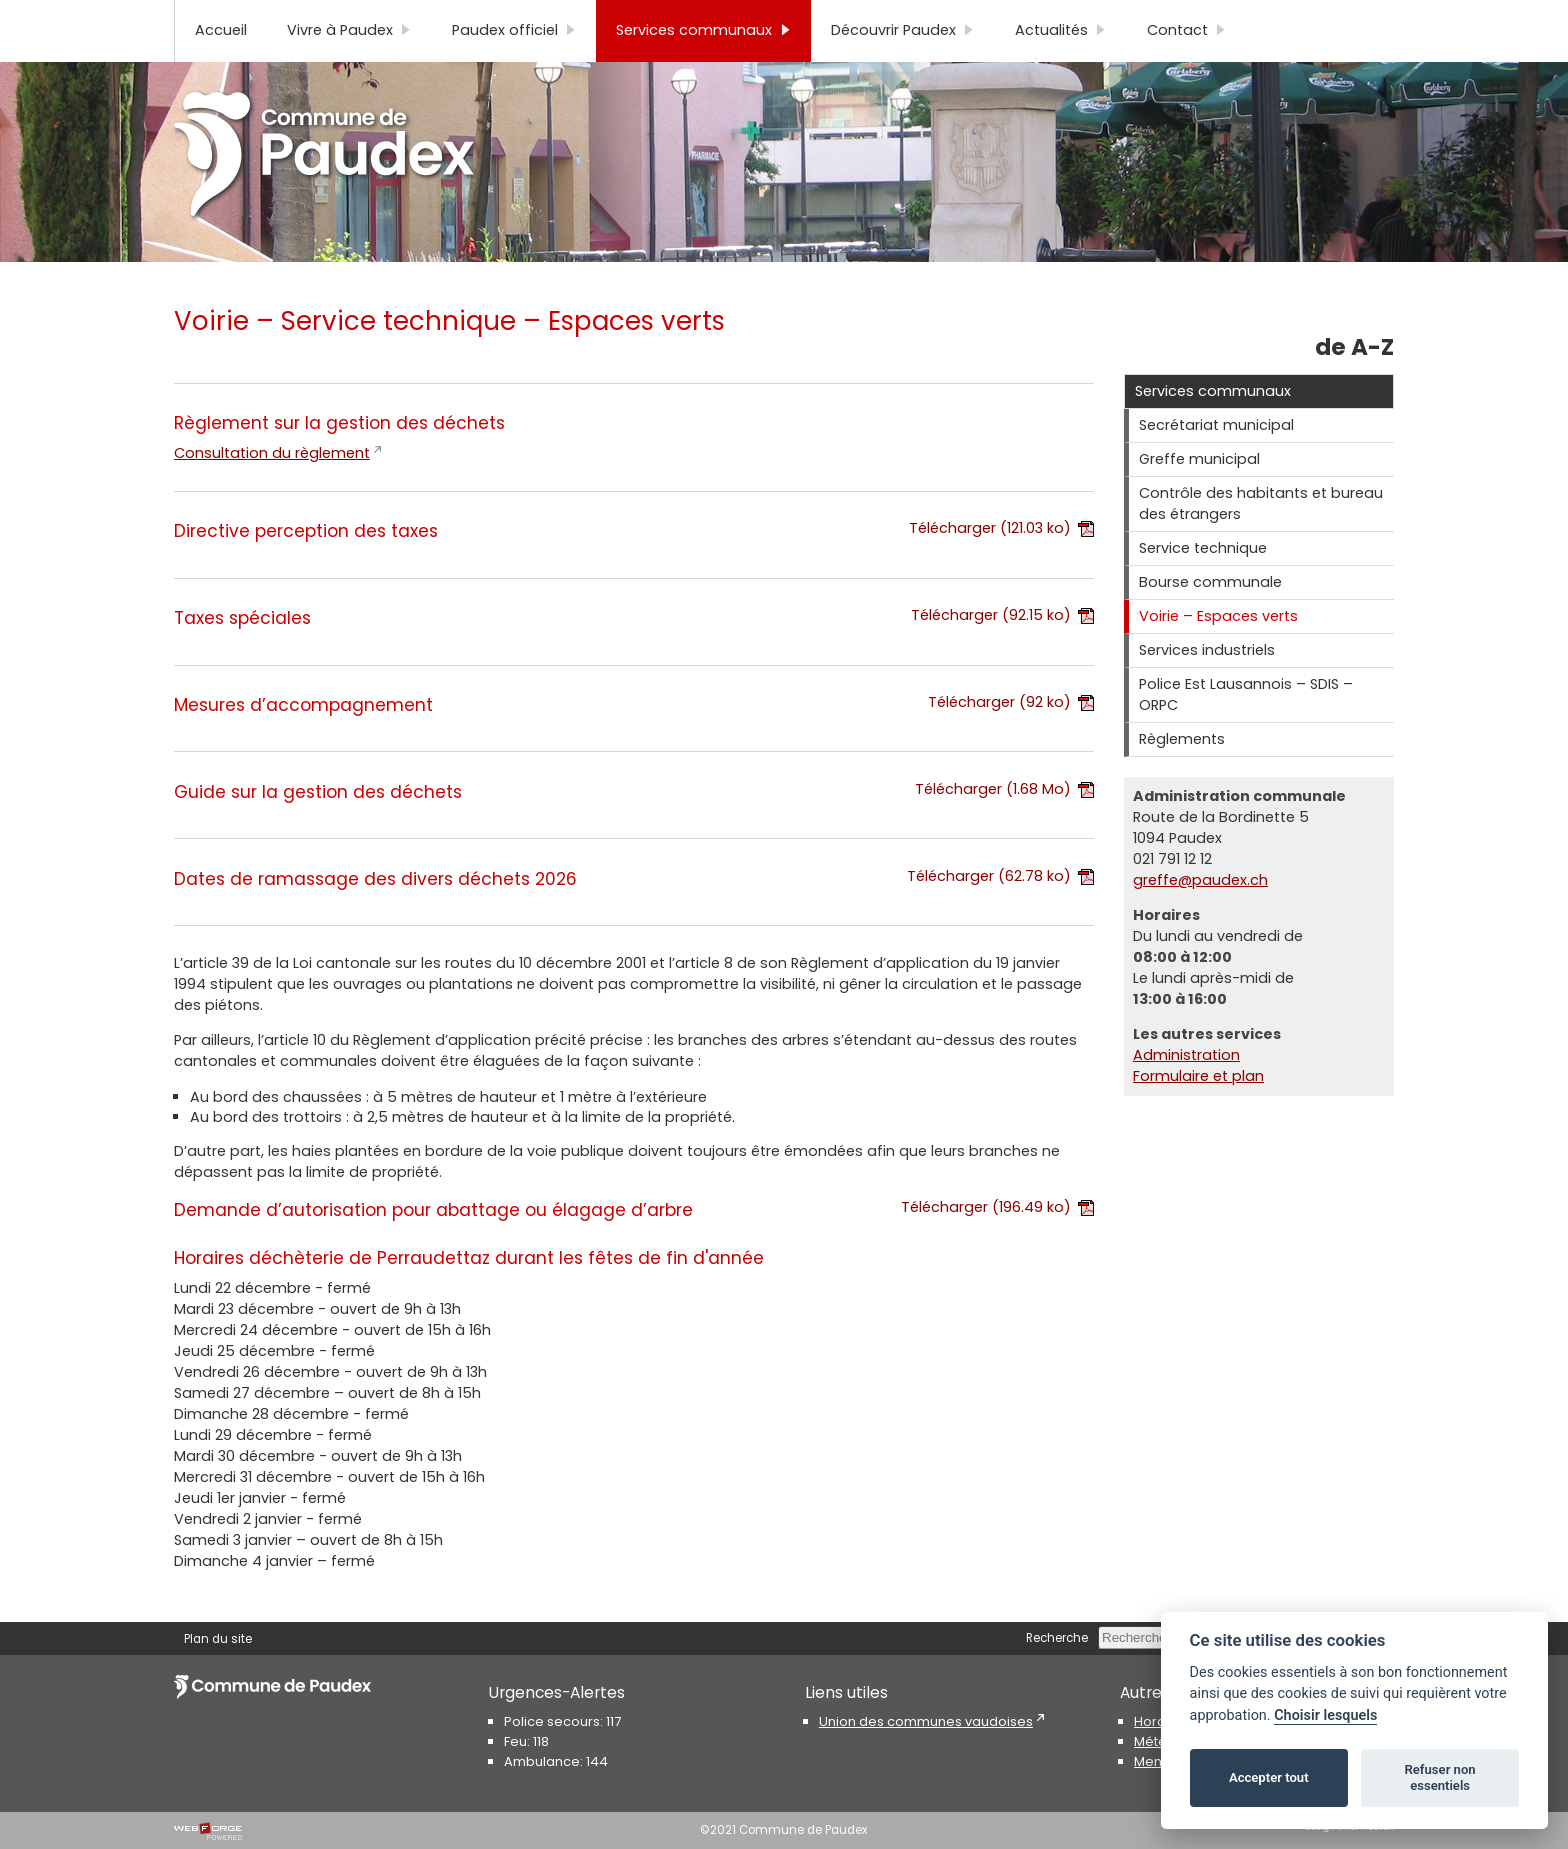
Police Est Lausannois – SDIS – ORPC (1246, 727)
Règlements (1182, 772)
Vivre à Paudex (349, 63)
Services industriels (1207, 683)
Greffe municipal (1199, 492)
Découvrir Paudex (903, 63)
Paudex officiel (514, 63)
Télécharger (1001, 561)
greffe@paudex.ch (1200, 913)
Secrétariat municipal (1216, 458)
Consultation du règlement (272, 486)
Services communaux (703, 63)
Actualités (1061, 63)
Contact (1187, 63)
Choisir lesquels (1325, 1715)
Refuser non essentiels (1439, 1777)
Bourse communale (1210, 615)
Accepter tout (1269, 1777)
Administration (1186, 1088)
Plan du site (218, 17)
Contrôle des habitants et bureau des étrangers (1261, 536)
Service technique (1203, 581)
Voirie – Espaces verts (1218, 649)
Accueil (221, 63)
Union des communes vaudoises (926, 1721)
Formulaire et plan (1198, 1109)
